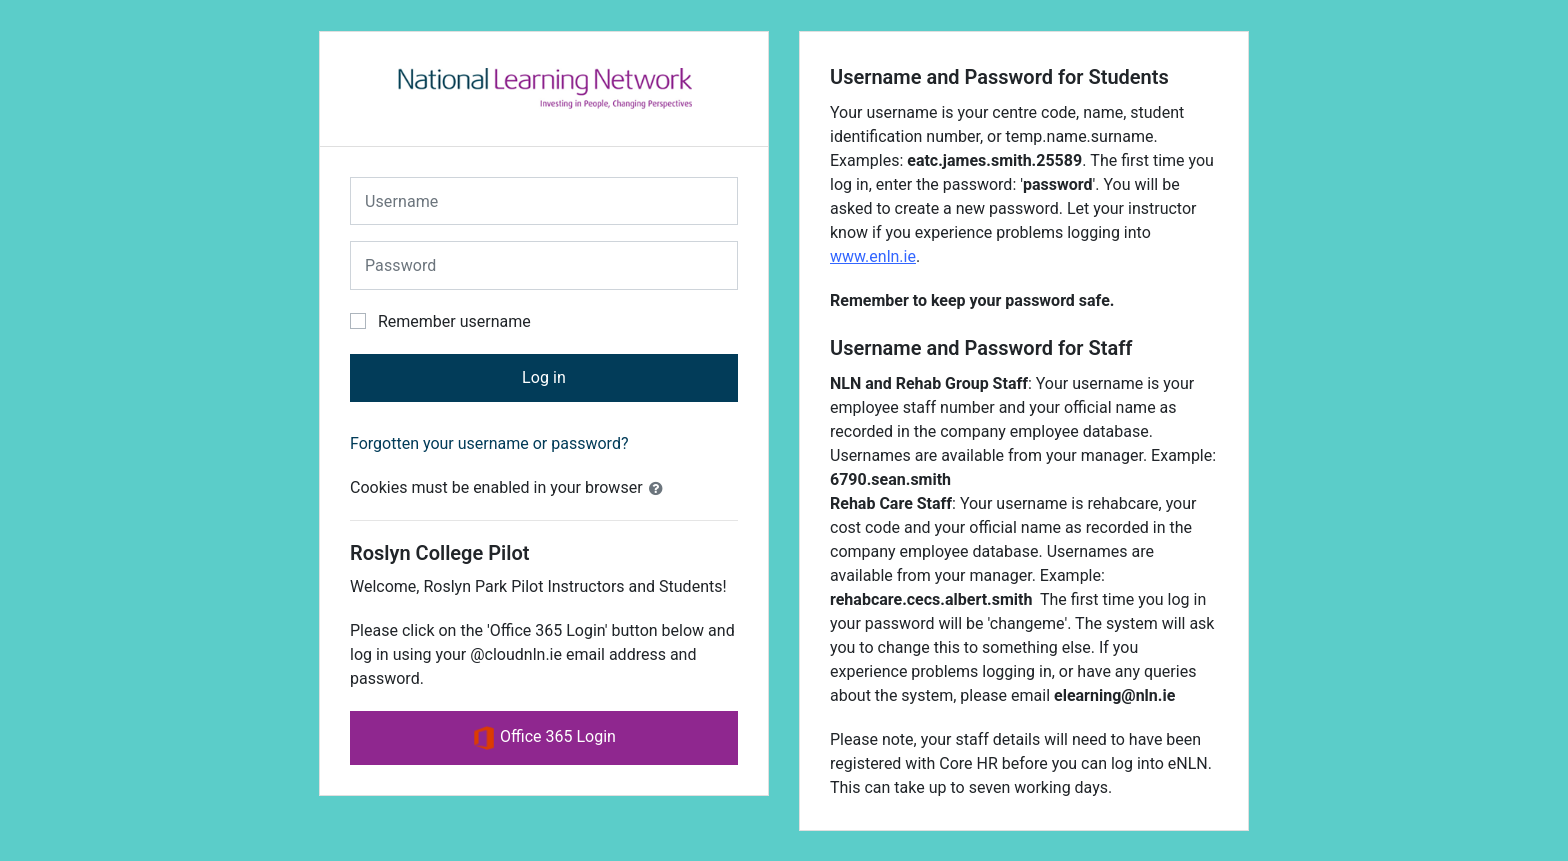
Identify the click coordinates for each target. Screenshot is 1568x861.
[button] (660, 489)
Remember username (454, 321)
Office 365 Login (544, 738)
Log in (544, 377)
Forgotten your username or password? (489, 443)
